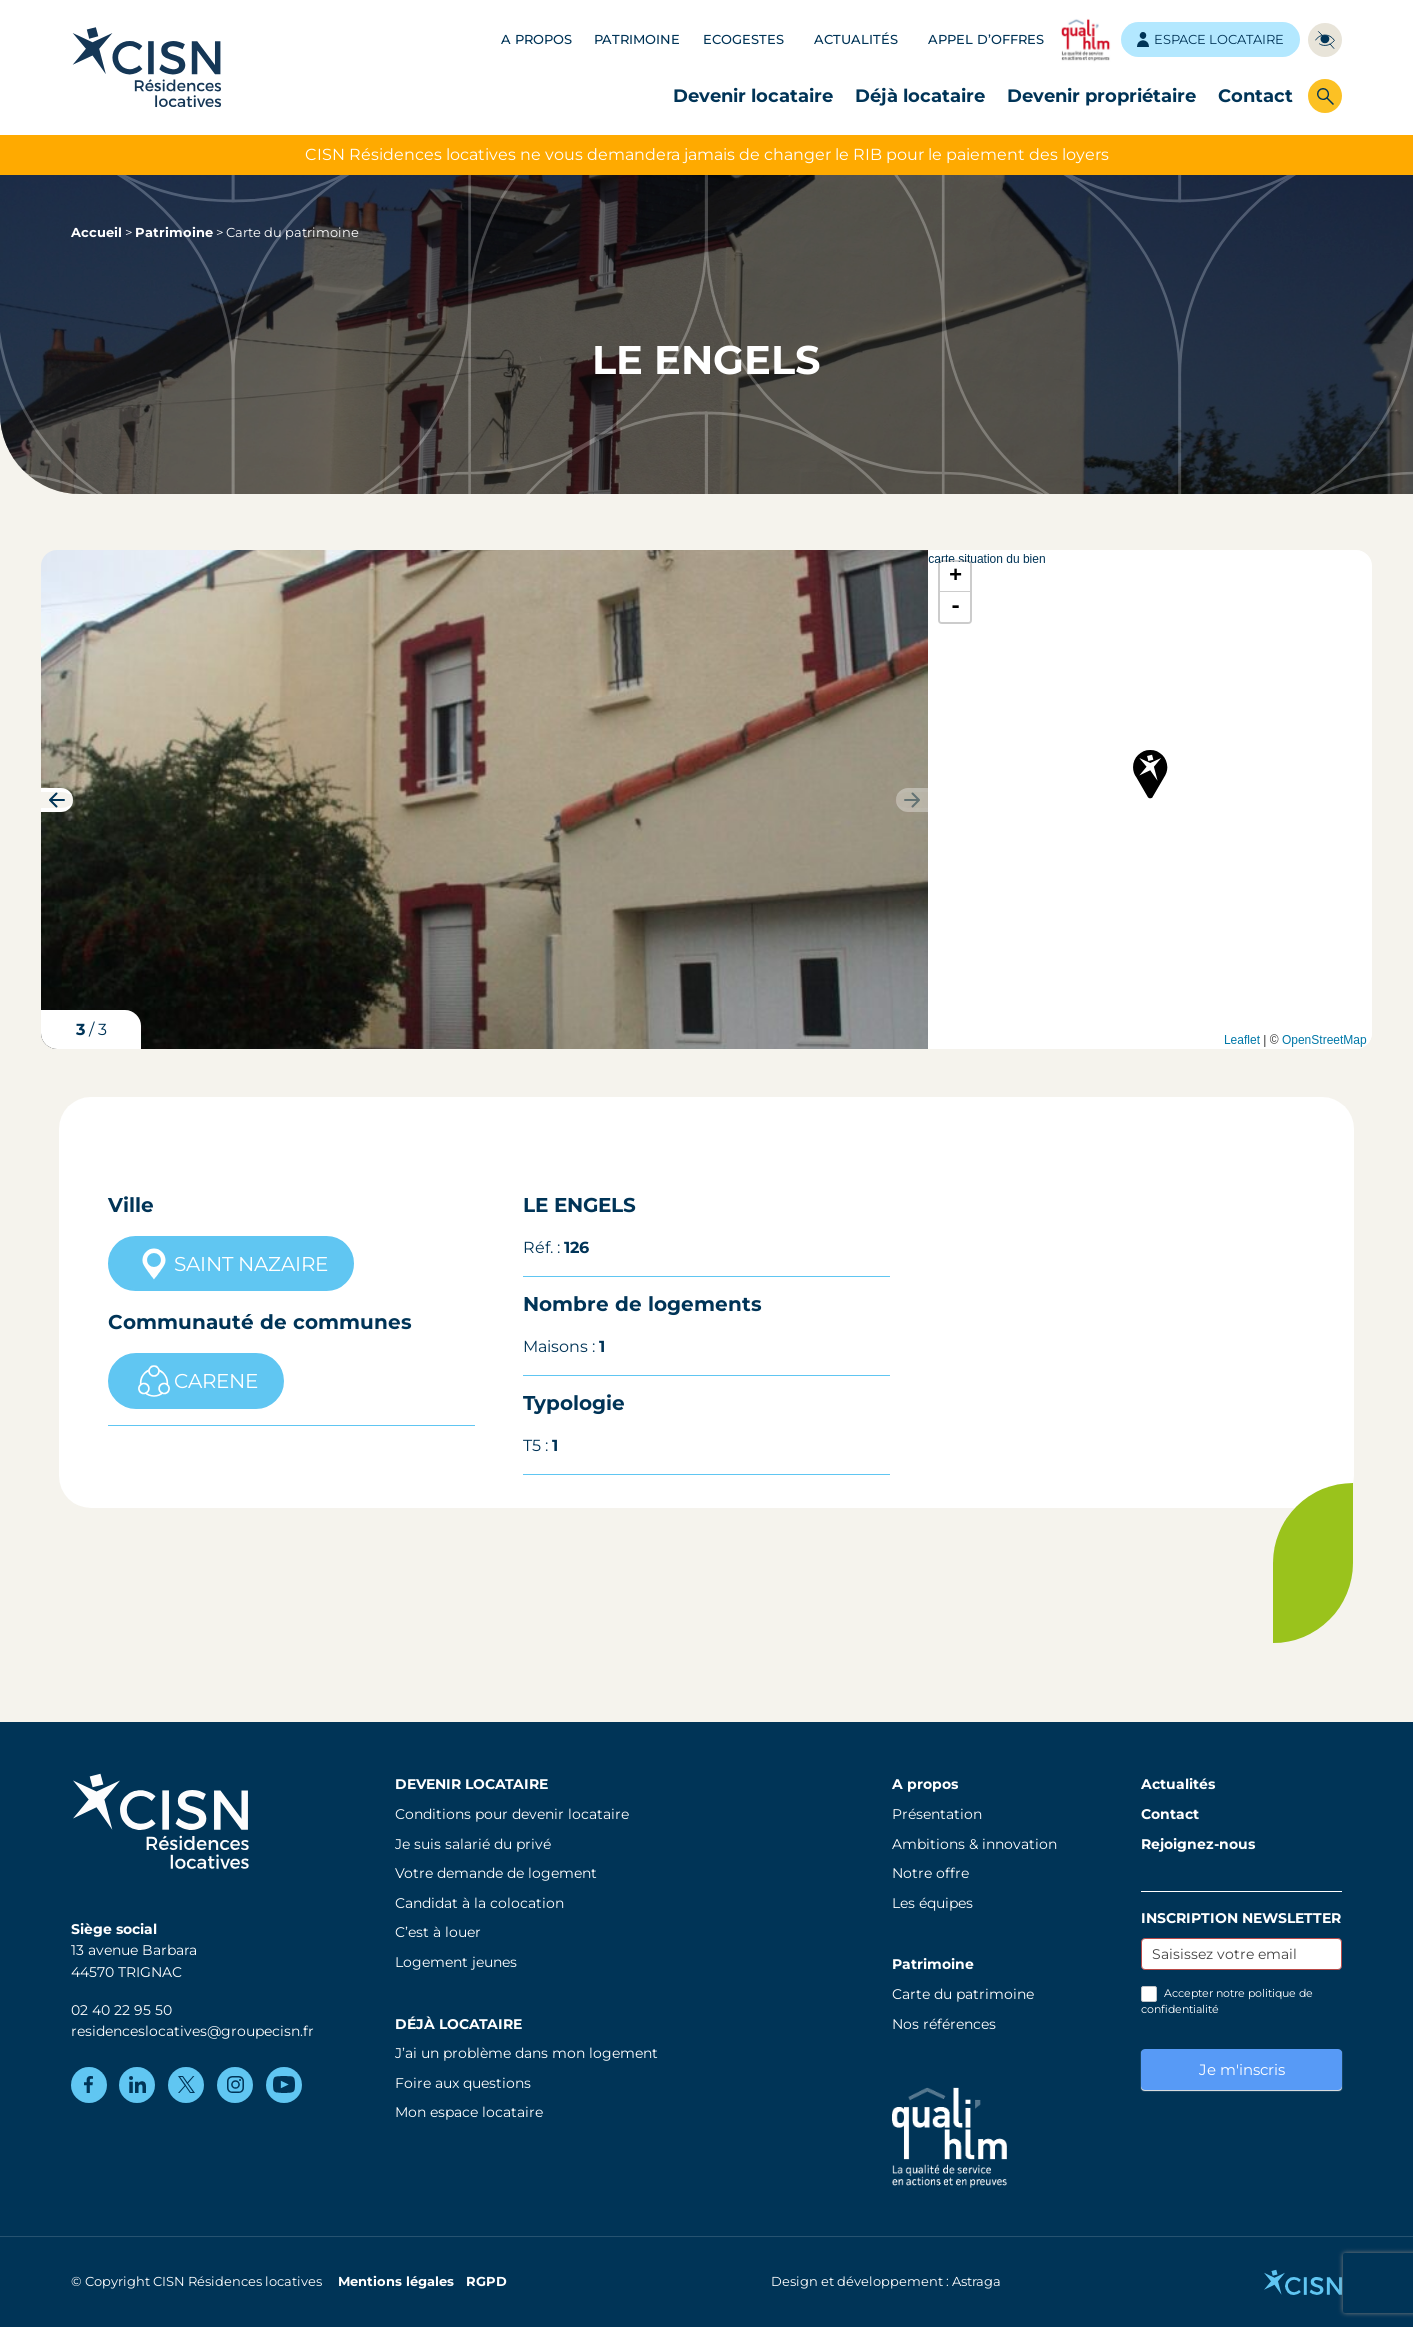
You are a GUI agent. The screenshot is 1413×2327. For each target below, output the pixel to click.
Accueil (96, 232)
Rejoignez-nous (1198, 1844)
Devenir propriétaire (1101, 95)
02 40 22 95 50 (121, 2010)
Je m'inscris (1242, 2069)
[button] (57, 800)
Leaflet (1242, 1040)
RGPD (486, 2281)
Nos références (944, 2024)
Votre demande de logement (496, 1873)
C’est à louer (438, 1932)
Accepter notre (1227, 2001)
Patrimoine (637, 39)
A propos (536, 39)
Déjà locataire (920, 95)
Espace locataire (1210, 39)
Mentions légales (396, 2281)
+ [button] (955, 577)
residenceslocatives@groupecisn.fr (192, 2031)
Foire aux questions (463, 2083)
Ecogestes (743, 39)
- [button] (955, 607)
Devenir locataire (753, 95)
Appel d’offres (986, 39)
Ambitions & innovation (974, 1844)
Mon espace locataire (469, 2112)
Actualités (856, 39)
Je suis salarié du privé (473, 1844)
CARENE (196, 1381)
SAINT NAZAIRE (231, 1264)
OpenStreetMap (1324, 1040)
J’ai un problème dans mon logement (526, 2053)
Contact (1255, 95)
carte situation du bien (1147, 799)
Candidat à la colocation (479, 1903)
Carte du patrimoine (963, 1994)
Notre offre (930, 1873)
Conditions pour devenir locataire (512, 1814)
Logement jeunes (456, 1962)
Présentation (937, 1814)
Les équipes (932, 1903)
